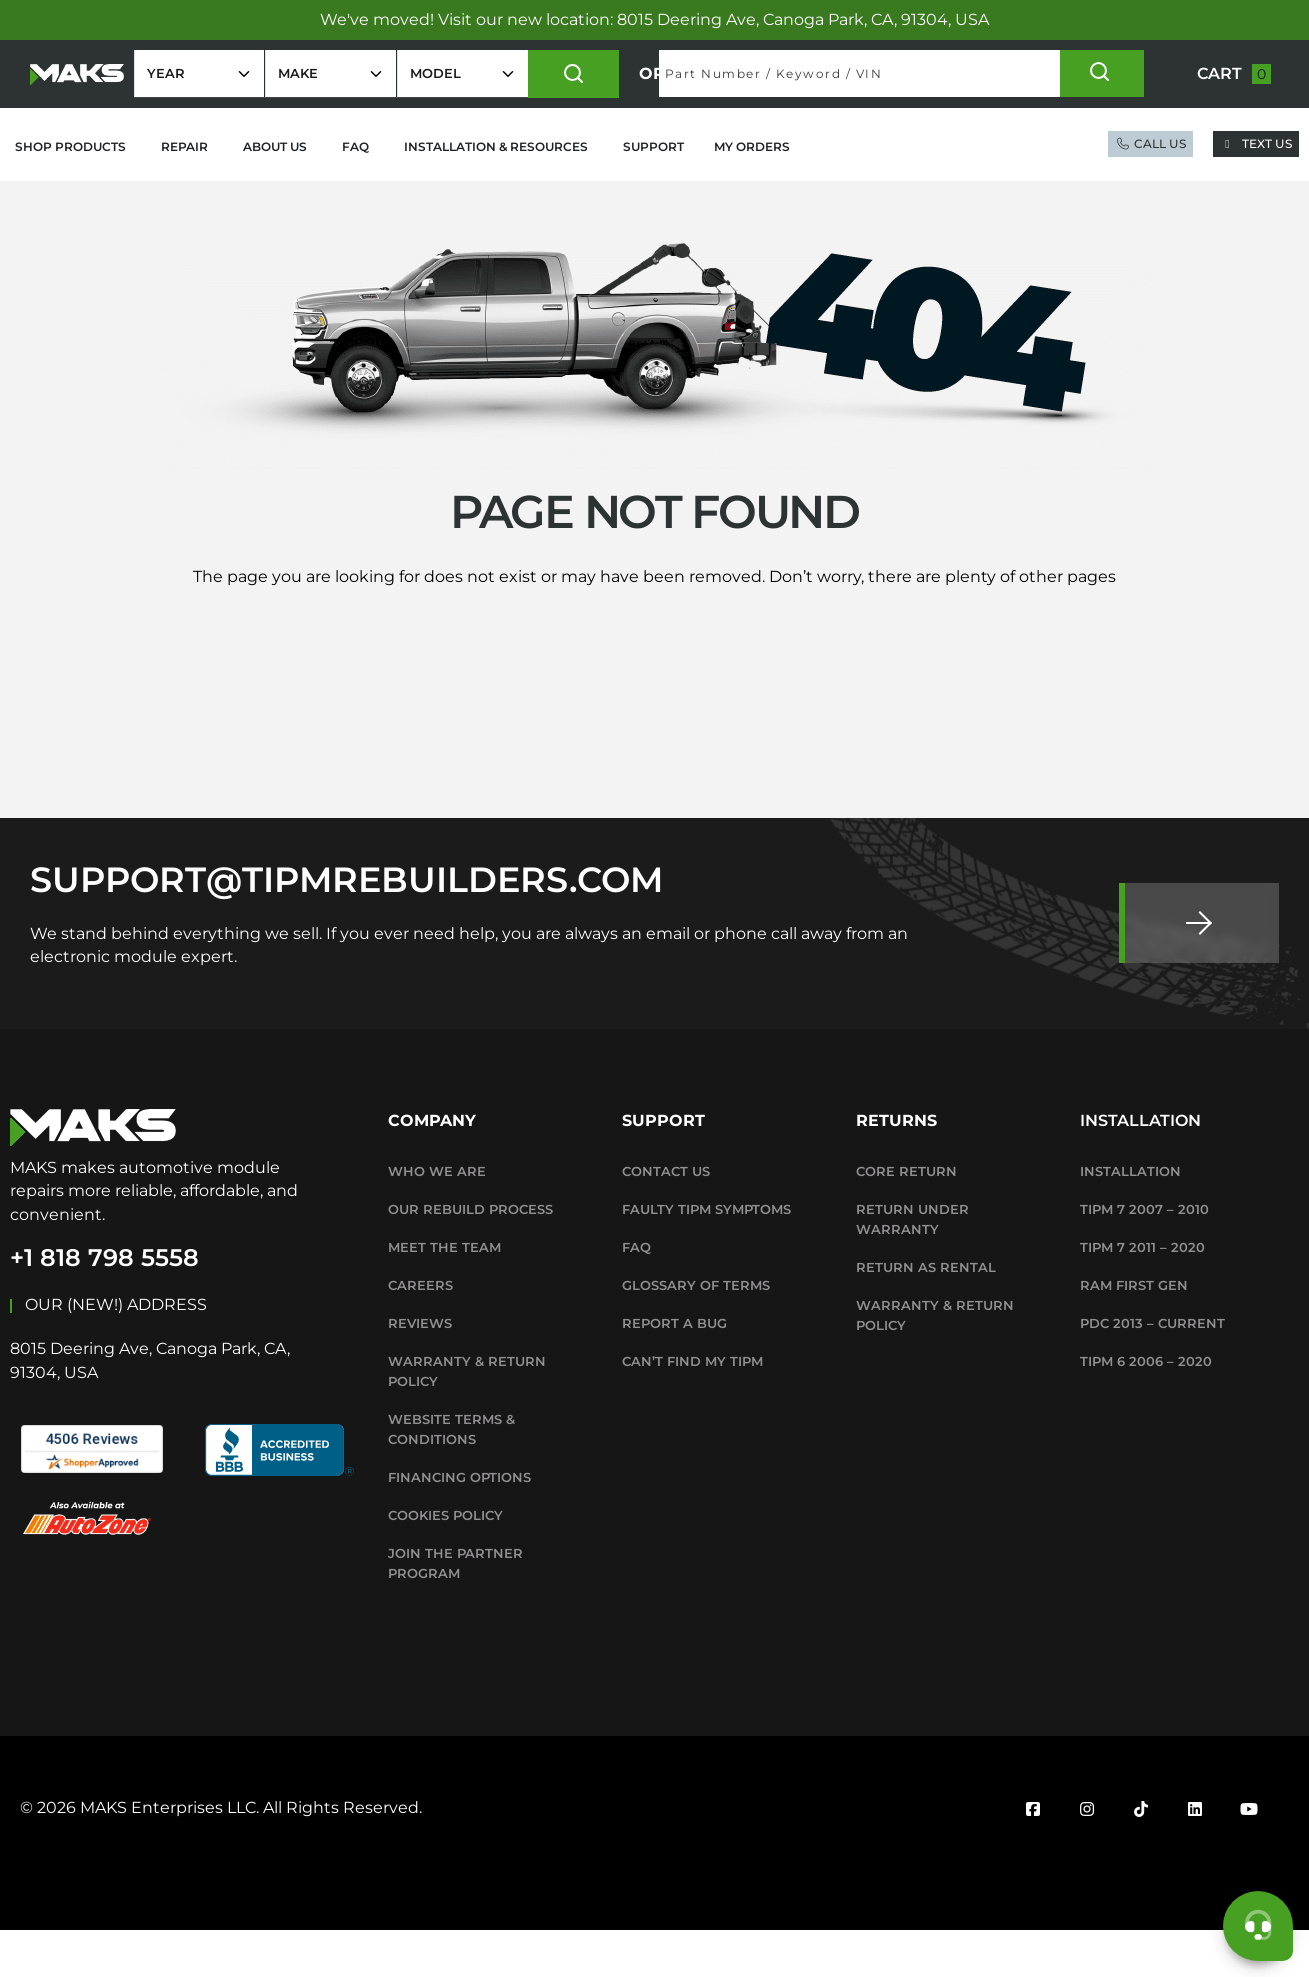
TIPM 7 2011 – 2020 (1142, 1294)
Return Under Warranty (912, 1266)
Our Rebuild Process (470, 1256)
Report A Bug (674, 1370)
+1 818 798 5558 (104, 1304)
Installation (1130, 1218)
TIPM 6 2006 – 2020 (1146, 1408)
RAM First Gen (1134, 1332)
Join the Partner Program (455, 1610)
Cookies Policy (445, 1562)
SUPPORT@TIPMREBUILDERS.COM (346, 926)
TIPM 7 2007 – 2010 (1144, 1256)
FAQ (636, 1294)
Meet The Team (444, 1294)
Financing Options (459, 1524)
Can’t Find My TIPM (692, 1408)
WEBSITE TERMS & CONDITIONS (451, 1476)
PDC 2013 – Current (1152, 1370)
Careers (420, 1332)
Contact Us (666, 1218)
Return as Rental (926, 1314)
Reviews (420, 1370)
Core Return (906, 1218)
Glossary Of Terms (696, 1332)
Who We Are (437, 1218)
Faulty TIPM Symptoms (706, 1256)
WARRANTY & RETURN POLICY (467, 1418)
